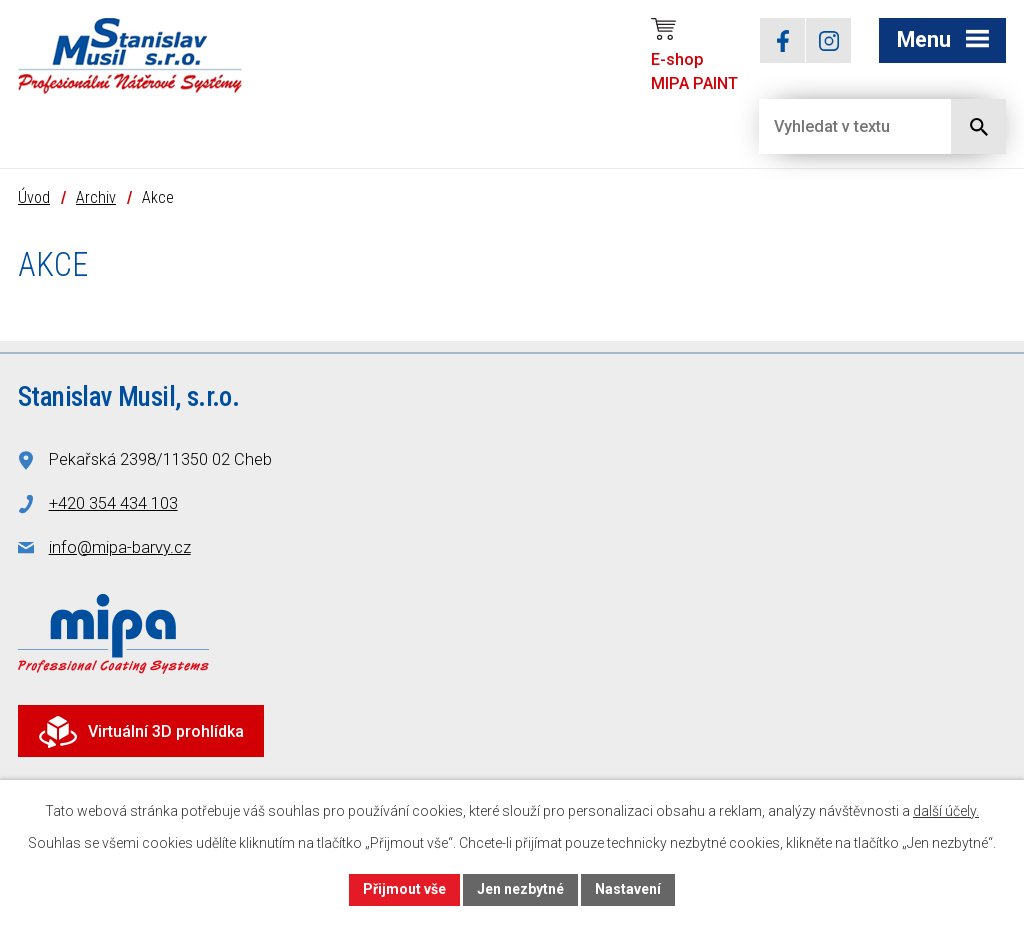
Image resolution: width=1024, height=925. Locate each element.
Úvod (34, 197)
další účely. (946, 811)
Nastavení (628, 889)
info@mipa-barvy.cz (120, 547)
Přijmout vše (404, 889)
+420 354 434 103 (113, 503)
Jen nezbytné (520, 889)
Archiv (96, 197)
